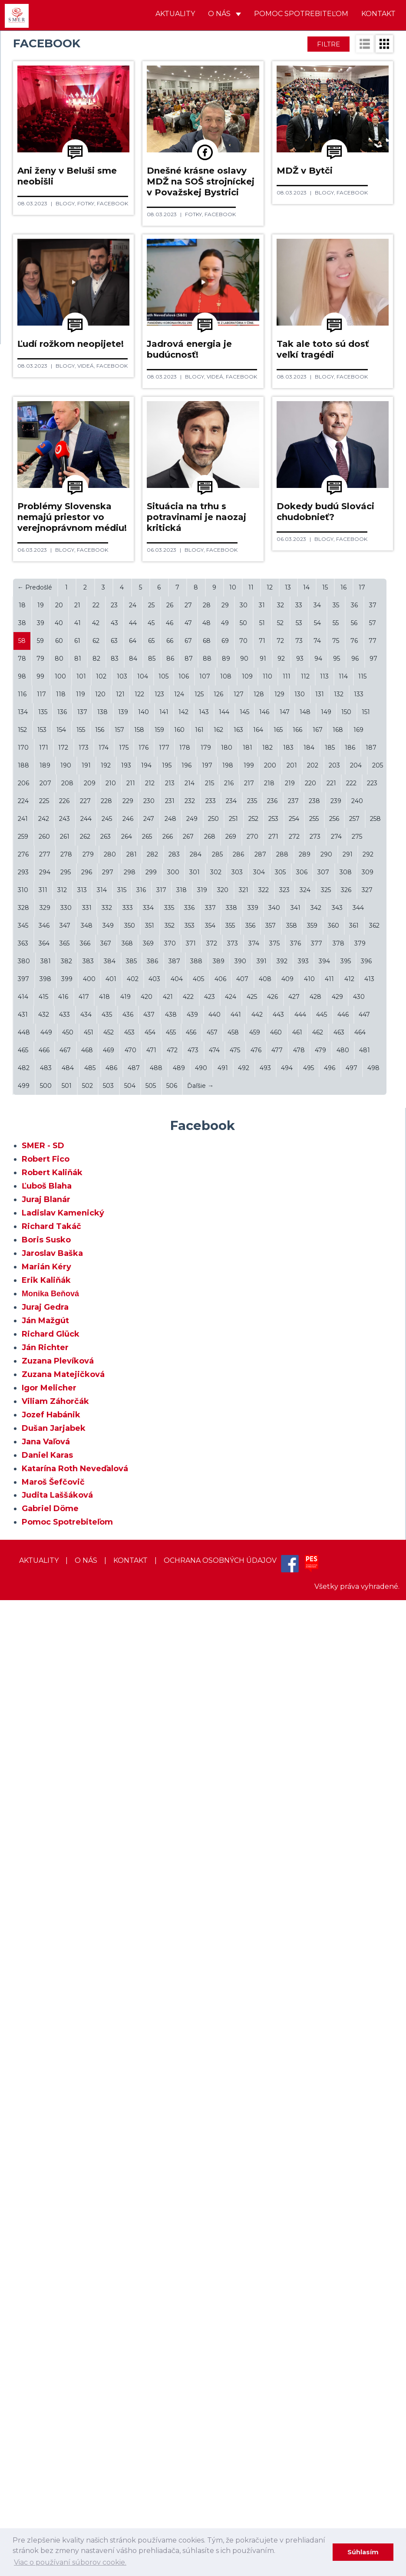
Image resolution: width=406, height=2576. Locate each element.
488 (156, 2044)
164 (258, 1706)
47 (188, 1599)
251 (233, 1795)
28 (207, 1581)
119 (80, 1670)
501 (67, 2061)
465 (23, 2026)
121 (120, 1670)
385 (131, 1937)
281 (131, 1830)
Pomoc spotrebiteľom (301, 14)
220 (310, 1759)
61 (77, 1617)
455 (171, 2008)
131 (319, 1670)
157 (119, 1706)
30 (244, 1581)
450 (67, 2008)
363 (23, 1919)
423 (209, 1972)
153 (41, 1706)
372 (211, 1919)
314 (102, 1866)
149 (326, 1688)
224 (23, 1777)
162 (218, 1706)
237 (293, 1777)
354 (210, 1901)
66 (169, 1617)
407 (242, 1955)
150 (346, 1688)
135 (42, 1688)
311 (43, 1866)
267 (188, 1812)
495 (308, 2044)
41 (77, 1599)
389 (218, 1937)
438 (171, 1990)
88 (207, 1634)
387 (174, 1937)
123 (159, 1670)
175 (124, 1723)
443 (278, 1990)
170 (23, 1723)
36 (354, 1581)
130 (299, 1670)
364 (44, 1919)
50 (243, 1599)
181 (247, 1723)
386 (152, 1937)
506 (171, 2061)
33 (298, 1581)
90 (244, 1634)
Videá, (222, 592)
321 (243, 1866)
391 (262, 1937)
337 (210, 1884)
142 (183, 1688)
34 (317, 1581)
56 (354, 1599)
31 (262, 1581)
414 (23, 1972)
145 (244, 1688)
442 (257, 1990)
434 (86, 1990)
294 (44, 1848)
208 (67, 1759)
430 (359, 1972)
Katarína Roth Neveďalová (75, 2444)
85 (151, 1634)
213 (170, 1759)
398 (45, 1955)
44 (133, 1599)
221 (331, 1759)
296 (86, 1848)
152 (22, 1706)
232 (190, 1777)
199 (249, 1741)
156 (99, 1706)
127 (239, 1670)
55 (336, 1599)
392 (282, 1937)
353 (190, 1901)
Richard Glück (50, 2310)
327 (367, 1866)
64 (132, 1617)
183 (288, 1723)
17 (362, 1563)
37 (372, 1581)
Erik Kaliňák (46, 2256)
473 (193, 2026)
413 (369, 1955)
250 (213, 1795)
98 (22, 1652)
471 (151, 2026)
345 (23, 1901)
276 (23, 1830)
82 (96, 1634)
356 (250, 1901)
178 (184, 1723)
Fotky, (222, 110)
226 (64, 1777)
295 (65, 1848)
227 (85, 1777)
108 (225, 1652)
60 (59, 1617)
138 (102, 1688)
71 (262, 1617)
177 (164, 1723)
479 (320, 2026)
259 (23, 1812)
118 (61, 1670)
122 (139, 1670)
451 (88, 2008)
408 (265, 1955)
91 (263, 1634)
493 (265, 2044)
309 (367, 1848)
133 (358, 1670)
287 (260, 1830)
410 (309, 1955)
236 (272, 1777)
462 (317, 2008)
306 (301, 1848)
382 (66, 1937)
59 (40, 1617)
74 (317, 1617)
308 (346, 1848)
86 (170, 1634)
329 (45, 1884)
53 (299, 1599)
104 (142, 1652)
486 (111, 2044)
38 (22, 1599)
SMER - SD (43, 2121)
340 (274, 1884)
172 (63, 1723)
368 (127, 1919)
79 (40, 1634)
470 (130, 2026)
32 (280, 1581)
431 (23, 1990)
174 (104, 1723)
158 (139, 1706)
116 (22, 1670)
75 (335, 1617)
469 (108, 2026)
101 (81, 1652)
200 (270, 1741)
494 (287, 2044)
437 (149, 1990)
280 (110, 1830)
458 (233, 2008)
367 (105, 1919)
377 (316, 1919)
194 (146, 1741)
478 (299, 2026)
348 (86, 1901)
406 (220, 1955)
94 (318, 1634)
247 (148, 1795)
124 (179, 1670)
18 (22, 1581)
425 (252, 1972)
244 (86, 1795)
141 (163, 1688)
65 (151, 1617)
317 (161, 1866)
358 (291, 1901)
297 (107, 1848)
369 (148, 1919)
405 (198, 1955)
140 (143, 1688)
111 (286, 1652)
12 (270, 1563)
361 (354, 1901)
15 (325, 1563)
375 (274, 1919)
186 (350, 1723)
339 (253, 1884)
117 (41, 1670)
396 (366, 1937)
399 (67, 1955)
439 (192, 1990)
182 (267, 1723)
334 (148, 1884)
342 (315, 1884)
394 (324, 1937)
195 (167, 1741)
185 (330, 1723)
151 (366, 1688)
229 (127, 1777)
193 (126, 1741)
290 (326, 1830)
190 (65, 1741)
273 (315, 1812)
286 (238, 1830)
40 (59, 1599)
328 (23, 1884)
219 (290, 1759)
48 (206, 1599)
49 (225, 1599)
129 (279, 1670)
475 (235, 2026)
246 (127, 1795)
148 (305, 1688)
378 (338, 1919)
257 (354, 1795)
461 (297, 2008)
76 (354, 1617)
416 (63, 1972)
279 (88, 1830)
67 (188, 1617)
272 (294, 1812)
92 (281, 1634)
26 (169, 1581)
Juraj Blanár (46, 2175)
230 (149, 1777)
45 (151, 1599)
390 (240, 1937)
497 (351, 2044)
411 (329, 1955)
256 (334, 1795)
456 (191, 2008)
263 (105, 1812)
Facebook (248, 110)
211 (130, 1759)
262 (85, 1812)
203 (334, 1741)
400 (89, 1955)
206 (23, 1759)
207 (45, 1759)
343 (337, 1884)
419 (125, 1972)
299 (151, 1848)
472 (172, 2026)
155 (80, 1706)
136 (62, 1688)
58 (22, 1617)
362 (374, 1901)
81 (77, 1634)
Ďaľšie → (200, 2061)
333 (127, 1884)
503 (108, 2061)
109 (247, 1652)
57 (372, 1599)
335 (169, 1884)
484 (68, 2044)
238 (314, 1777)
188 (23, 1741)
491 (223, 2044)
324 (305, 1866)
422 (188, 1972)
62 (95, 1617)
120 (100, 1670)
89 (226, 1634)
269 (230, 1812)
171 (43, 1723)
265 (147, 1812)
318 (181, 1866)
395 (345, 1937)
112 (305, 1652)
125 (199, 1670)
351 (149, 1901)
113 (324, 1652)
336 (189, 1884)
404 (177, 1955)
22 (95, 1581)
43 (114, 1599)
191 (86, 1741)
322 (263, 1866)
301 (194, 1848)
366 (85, 1919)
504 (129, 2061)
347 (64, 1901)
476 (256, 2026)
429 (337, 1972)
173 (84, 1723)
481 (364, 2026)
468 (87, 2026)
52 (280, 1599)
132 (338, 1670)
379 (360, 1919)
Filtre (328, 44)
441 (236, 1990)
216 (229, 1759)
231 (170, 1777)
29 (225, 1581)
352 (170, 1901)
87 (189, 1634)
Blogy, (202, 110)
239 (335, 1777)
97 (373, 1634)
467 (65, 2026)
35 (336, 1581)
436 (127, 1990)
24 (132, 1581)
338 (231, 1884)
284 (195, 1830)
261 (64, 1812)
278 (66, 1830)
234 (231, 1777)
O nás (224, 14)
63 (114, 1617)
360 (333, 1901)
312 (62, 1866)
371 (191, 1919)
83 (115, 1634)
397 (23, 1955)
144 (224, 1688)
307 (323, 1848)
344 (358, 1884)
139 (123, 1688)
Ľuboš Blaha (47, 2162)
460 (276, 2008)
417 (84, 1972)
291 (348, 1830)
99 (40, 1652)
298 (129, 1848)
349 (108, 1901)
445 (321, 1990)
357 (270, 1901)
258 (375, 1795)
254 (294, 1795)
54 (317, 1599)
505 (150, 2061)
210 (111, 1759)
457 (212, 2008)
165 (278, 1706)
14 (306, 1563)
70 (243, 1617)
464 (360, 2008)
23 (114, 1581)
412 (349, 1955)
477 (277, 2026)
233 (210, 1777)
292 (368, 1830)
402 (133, 1955)
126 (218, 1670)
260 (44, 1812)
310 (23, 1866)
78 (22, 1634)
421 (168, 1972)
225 (44, 1777)
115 (362, 1652)
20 (59, 1581)
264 (126, 1812)
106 (183, 1652)
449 (46, 2008)
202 (312, 1741)
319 (202, 1866)
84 (133, 1634)
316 (141, 1866)
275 (357, 1812)
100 (60, 1652)
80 (59, 1634)
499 (24, 2061)
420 (146, 1972)
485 (90, 2044)
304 (259, 1848)
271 (273, 1812)
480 (343, 2026)
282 (152, 1830)
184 (309, 1723)
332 (107, 1884)
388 (196, 1937)
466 (44, 2026)
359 (312, 1901)
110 (267, 1652)
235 (252, 1777)
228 (106, 1777)
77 (372, 1617)
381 (45, 1937)
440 (214, 1990)
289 (304, 1830)
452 (108, 2008)
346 (44, 1901)
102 (101, 1652)
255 (314, 1795)
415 (43, 1972)
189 (45, 1741)
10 (232, 1563)
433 (64, 1990)
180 (226, 1723)
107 (204, 1652)
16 (343, 1563)
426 (272, 1972)
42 (95, 1599)
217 (249, 1759)
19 (40, 1581)
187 (371, 1723)
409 (287, 1955)
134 (23, 1688)
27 (188, 1581)
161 (199, 1706)
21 (77, 1581)
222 (351, 1759)
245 (107, 1795)
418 (104, 1972)
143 (204, 1688)
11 (251, 1563)
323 (284, 1866)
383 (88, 1937)
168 (338, 1706)
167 (318, 1706)
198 (227, 1741)
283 (174, 1830)
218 (269, 1759)
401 (111, 1955)
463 (338, 2008)
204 (356, 1741)
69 (225, 1617)
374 (253, 1919)
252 (253, 1795)
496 (329, 2044)
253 (273, 1795)
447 (364, 1990)
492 (243, 2044)
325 (326, 1866)
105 (163, 1652)
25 (151, 1581)
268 (209, 1812)
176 (144, 1723)
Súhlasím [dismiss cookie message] (363, 2552)
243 (64, 1795)
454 (150, 2008)
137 (82, 1688)
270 (252, 1812)
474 (214, 2026)
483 (46, 2044)
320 (222, 1866)
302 (215, 1848)
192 (106, 1741)
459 (254, 2008)
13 (288, 1563)
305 (280, 1848)
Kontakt (378, 14)
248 (170, 1795)
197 (207, 1741)
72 (280, 1617)
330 (66, 1884)
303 (237, 1848)
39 (40, 1599)
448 (24, 2008)
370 (170, 1919)
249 (192, 1795)
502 (87, 2061)
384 (110, 1937)
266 (167, 1812)
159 (159, 1706)
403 (154, 1955)
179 (206, 1723)
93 (300, 1634)
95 (336, 1634)
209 (90, 1759)
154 (61, 1706)
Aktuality (175, 14)
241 (23, 1795)
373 (232, 1919)
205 (377, 1741)
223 (372, 1759)
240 (357, 1777)
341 (295, 1884)
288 (282, 1830)
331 (87, 1884)
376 (295, 1919)
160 (179, 1706)
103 (122, 1652)
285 (217, 1830)
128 (259, 1670)
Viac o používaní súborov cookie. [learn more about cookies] (70, 2562)
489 (179, 2044)
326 (346, 1866)
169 (358, 1706)
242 (43, 1795)
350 (129, 1901)
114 (343, 1652)
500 (46, 2061)
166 (297, 1706)
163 (238, 1706)
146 (264, 1688)
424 (230, 1972)
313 (82, 1866)
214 (190, 1759)
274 (336, 1812)
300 (173, 1848)
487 (134, 2044)
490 (201, 2044)
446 (343, 1990)
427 (294, 1972)
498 (373, 2044)
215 (209, 1759)
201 (292, 1741)
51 (262, 1599)
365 (64, 1919)
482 (24, 2044)
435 (107, 1990)
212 (150, 1759)
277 (44, 1830)
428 (315, 1972)
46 (169, 1599)
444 (300, 1990)
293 (23, 1848)
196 (186, 1741)
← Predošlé (34, 1563)
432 (43, 1990)
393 (303, 1937)
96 (355, 1634)
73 (299, 1617)
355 (230, 1901)
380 (24, 1937)
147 (285, 1688)
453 (129, 2008)
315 (121, 1866)
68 (207, 1617)
